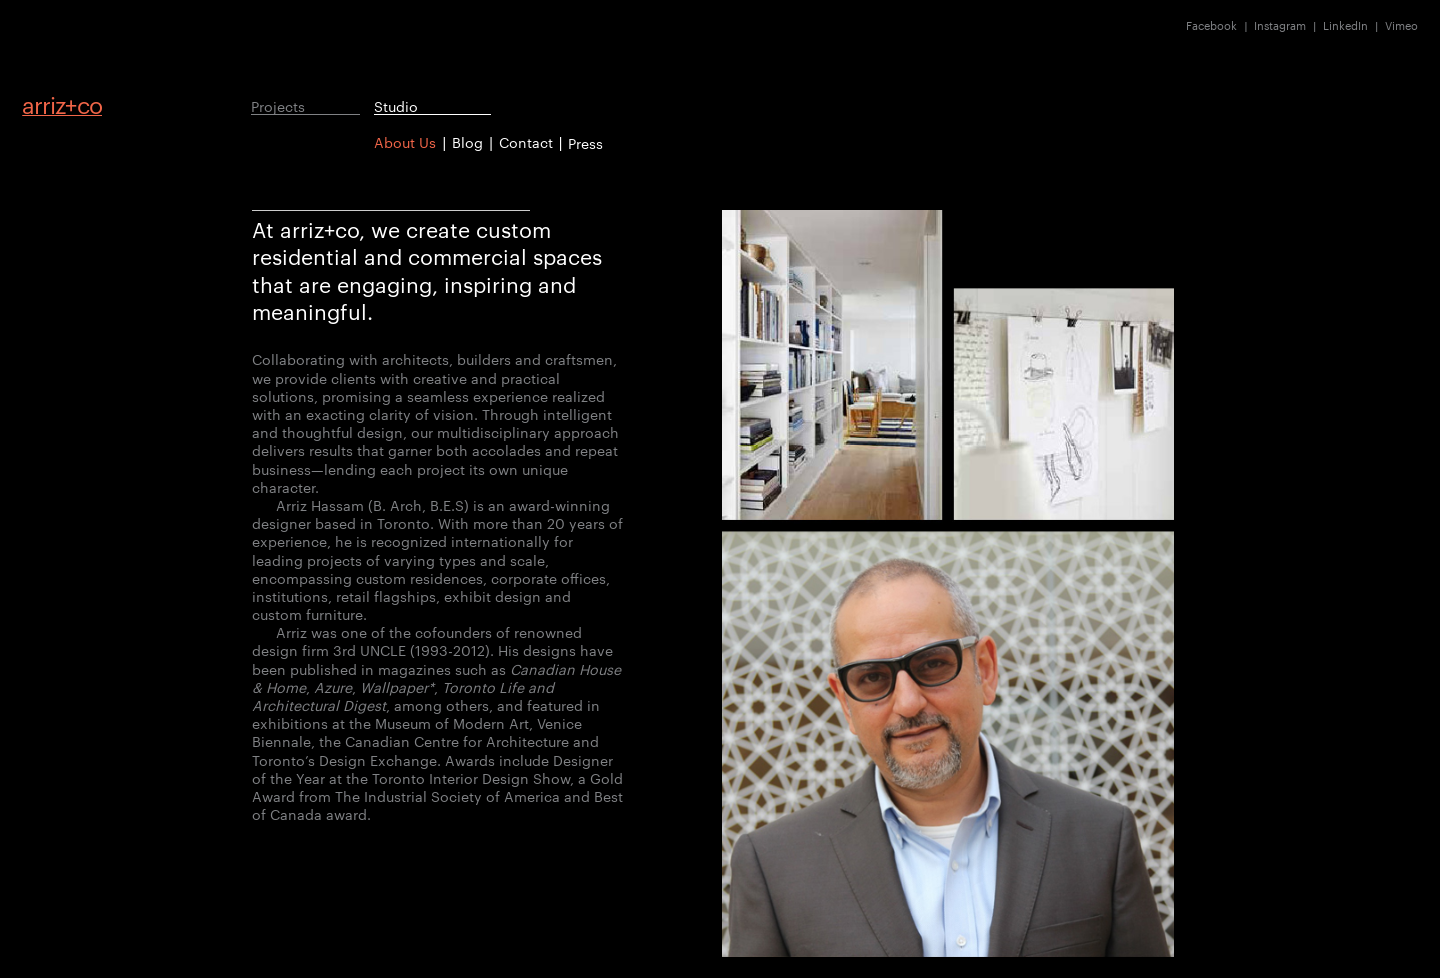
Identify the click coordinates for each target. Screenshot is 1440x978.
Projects (278, 105)
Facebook (1211, 26)
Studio (396, 105)
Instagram (1280, 26)
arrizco (62, 105)
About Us (405, 142)
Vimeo (1401, 25)
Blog (467, 142)
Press (585, 143)
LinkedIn (1345, 26)
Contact (526, 142)
